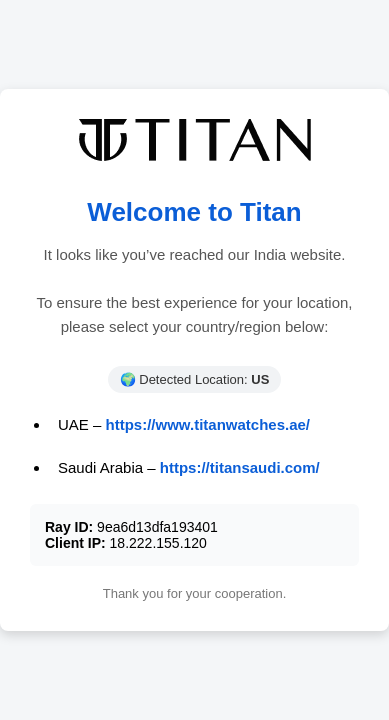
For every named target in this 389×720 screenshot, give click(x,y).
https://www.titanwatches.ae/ (208, 424)
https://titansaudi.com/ (240, 467)
